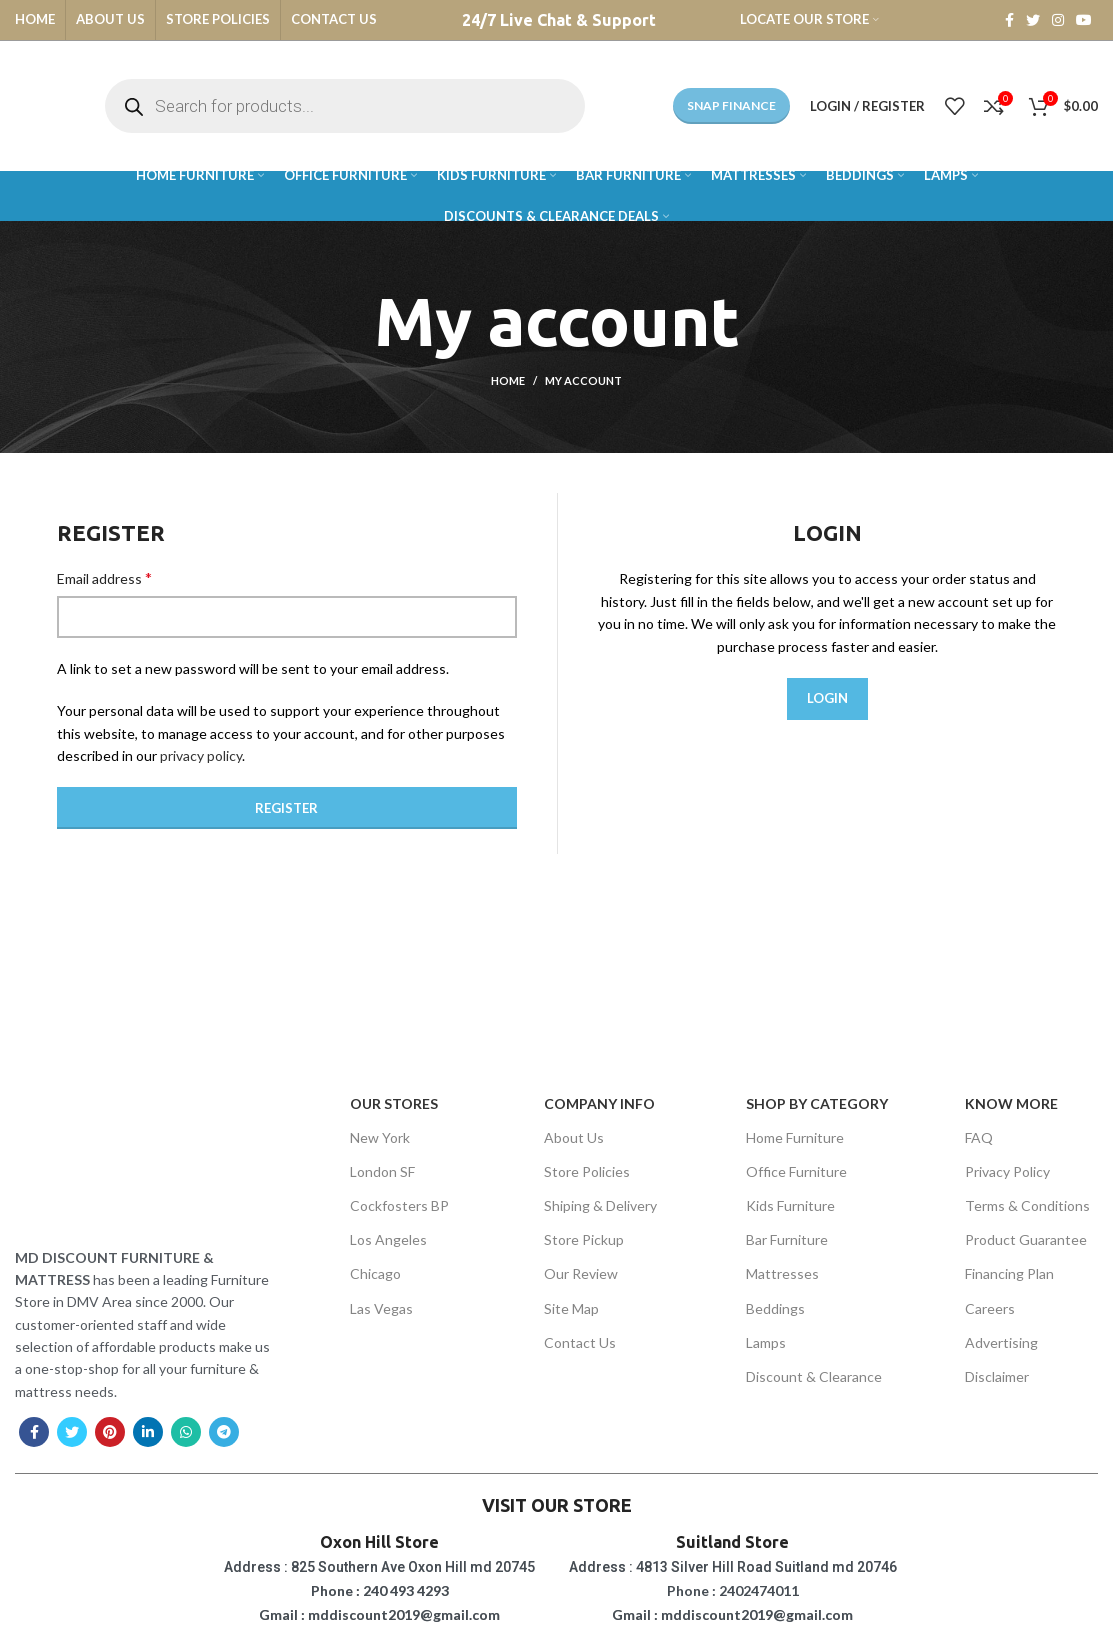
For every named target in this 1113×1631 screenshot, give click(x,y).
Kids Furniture (790, 1205)
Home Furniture (795, 1137)
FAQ (979, 1137)
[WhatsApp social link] (186, 1432)
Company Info (599, 1103)
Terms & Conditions (1027, 1205)
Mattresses (782, 1273)
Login (827, 698)
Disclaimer (997, 1376)
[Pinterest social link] (110, 1432)
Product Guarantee (1026, 1239)
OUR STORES (394, 1103)
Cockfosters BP (399, 1205)
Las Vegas (381, 1308)
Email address (104, 577)
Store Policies (587, 1171)
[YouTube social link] (1084, 20)
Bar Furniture (787, 1239)
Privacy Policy (1007, 1171)
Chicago (375, 1273)
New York (380, 1137)
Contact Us (580, 1342)
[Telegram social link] (224, 1432)
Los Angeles (388, 1239)
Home (508, 380)
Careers (990, 1308)
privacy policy (201, 755)
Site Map (571, 1308)
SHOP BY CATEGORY (817, 1103)
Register (286, 808)
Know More (1011, 1103)
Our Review (581, 1273)
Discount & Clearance (814, 1376)
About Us (574, 1137)
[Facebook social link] (1009, 20)
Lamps (766, 1342)
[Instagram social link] (1058, 20)
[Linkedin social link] (148, 1432)
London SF (382, 1171)
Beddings (775, 1308)
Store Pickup (584, 1239)
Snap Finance (731, 105)
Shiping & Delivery (600, 1205)
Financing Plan (1009, 1273)
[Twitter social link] (1033, 20)
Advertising (1001, 1342)
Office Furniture (796, 1171)
